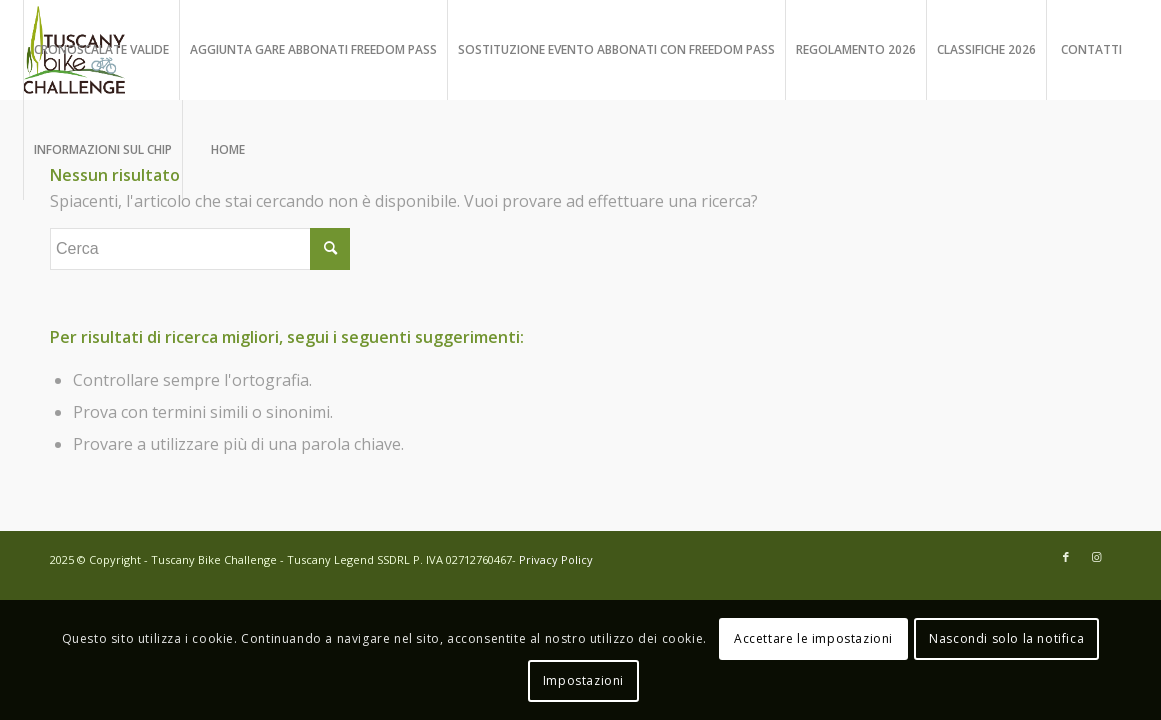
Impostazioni (583, 680)
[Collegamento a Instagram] (1096, 557)
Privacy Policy (556, 559)
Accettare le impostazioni (813, 638)
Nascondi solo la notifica (1006, 638)
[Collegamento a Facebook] (1066, 557)
